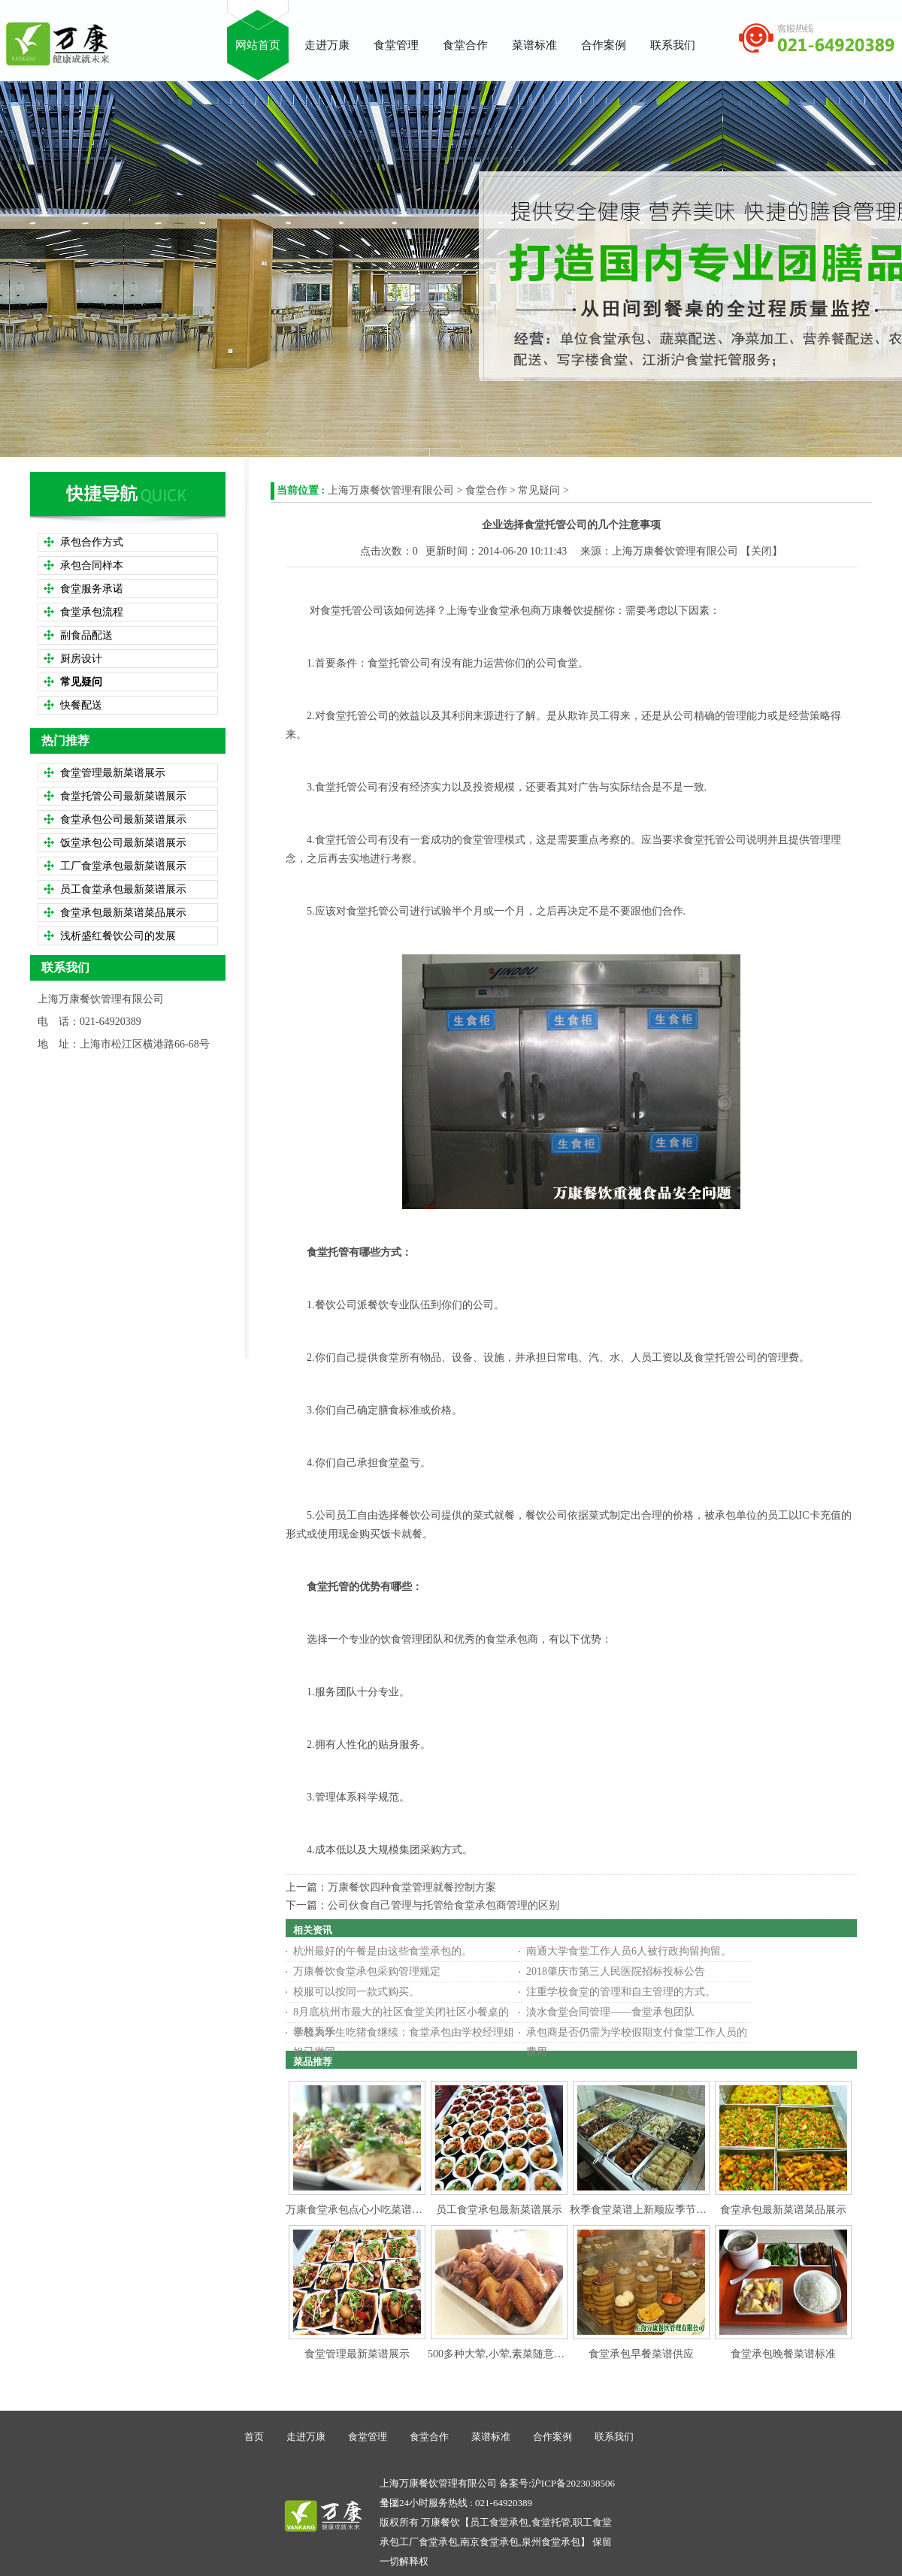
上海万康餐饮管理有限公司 (391, 490)
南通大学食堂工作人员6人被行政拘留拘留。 (628, 1951)
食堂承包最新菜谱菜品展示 (783, 2209)
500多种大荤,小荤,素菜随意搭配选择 (512, 2354)
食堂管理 (367, 2436)
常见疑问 (539, 490)
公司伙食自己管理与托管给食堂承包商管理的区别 (443, 1905)
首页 (254, 2436)
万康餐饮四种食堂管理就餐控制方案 (412, 1887)
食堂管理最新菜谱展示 (357, 2354)
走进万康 (305, 2436)
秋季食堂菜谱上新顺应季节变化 (643, 2209)
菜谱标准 (490, 2436)
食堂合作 (486, 490)
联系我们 (614, 2436)
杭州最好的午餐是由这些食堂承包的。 (382, 1951)
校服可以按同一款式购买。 (356, 1991)
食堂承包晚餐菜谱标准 (783, 2354)
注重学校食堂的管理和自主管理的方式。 (621, 1991)
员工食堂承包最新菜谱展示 (499, 2209)
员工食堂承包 (499, 2522)
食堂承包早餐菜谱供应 (641, 2354)
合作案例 (552, 2436)
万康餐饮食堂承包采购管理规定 (366, 1971)
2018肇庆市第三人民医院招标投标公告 (615, 1971)
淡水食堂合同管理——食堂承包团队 (610, 2012)
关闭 (761, 551)
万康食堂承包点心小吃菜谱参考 (359, 2209)
